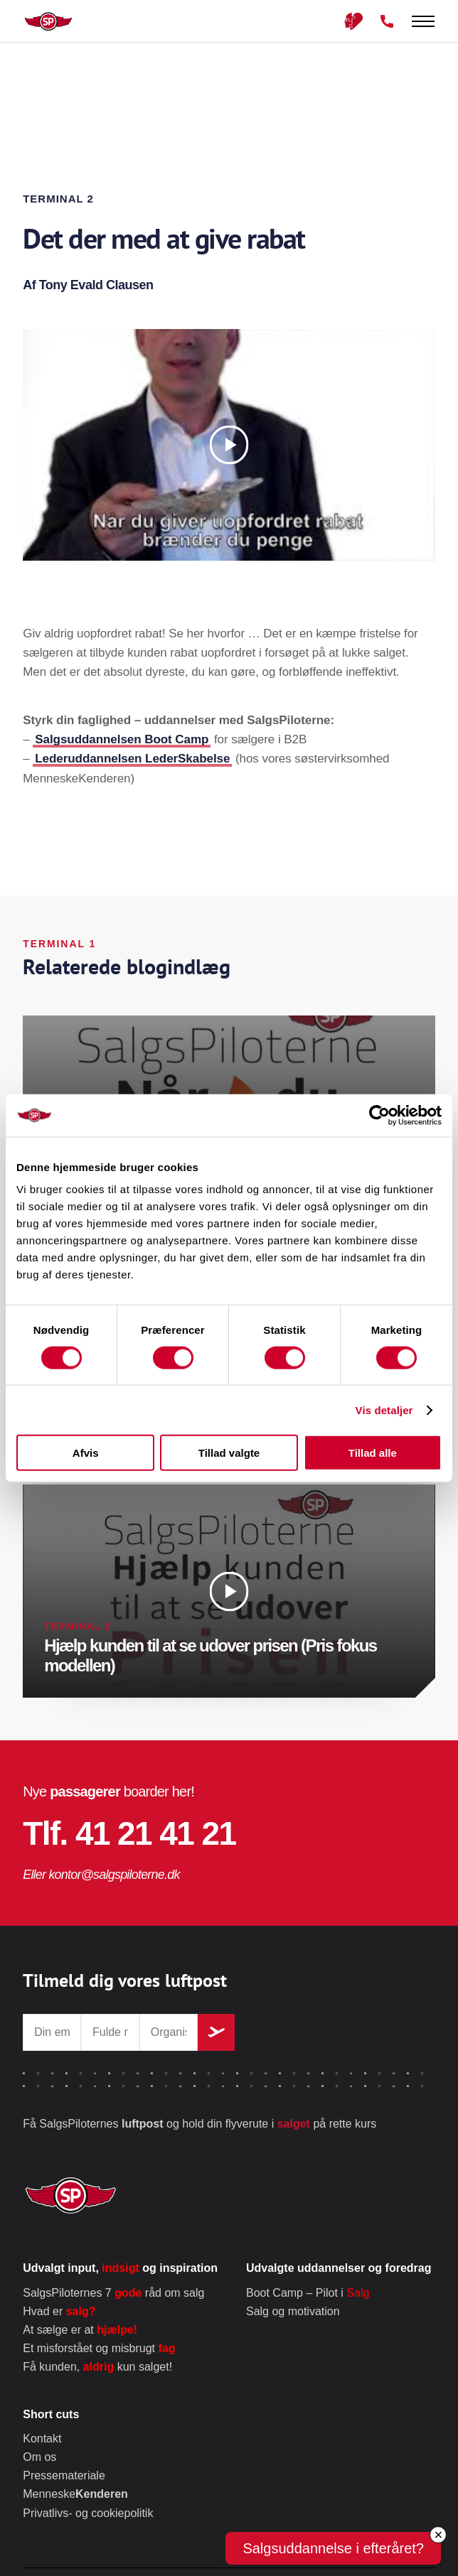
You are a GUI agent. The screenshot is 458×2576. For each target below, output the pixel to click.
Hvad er (59, 2311)
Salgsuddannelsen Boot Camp (121, 739)
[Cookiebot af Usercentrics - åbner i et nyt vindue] (379, 1115)
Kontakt (42, 2438)
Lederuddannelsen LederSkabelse (132, 758)
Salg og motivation (293, 2311)
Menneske (75, 2494)
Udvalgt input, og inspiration (120, 2268)
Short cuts (51, 2414)
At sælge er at (80, 2330)
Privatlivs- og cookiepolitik (88, 2513)
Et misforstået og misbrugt (99, 2348)
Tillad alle (372, 1453)
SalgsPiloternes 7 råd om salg (113, 2293)
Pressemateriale (64, 2475)
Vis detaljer (384, 1409)
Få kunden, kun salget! (97, 2367)
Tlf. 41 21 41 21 (129, 1833)
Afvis (86, 1453)
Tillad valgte (229, 1453)
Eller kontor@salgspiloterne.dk (101, 1875)
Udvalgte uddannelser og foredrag (338, 2268)
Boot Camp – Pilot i (307, 2293)
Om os (39, 2457)
